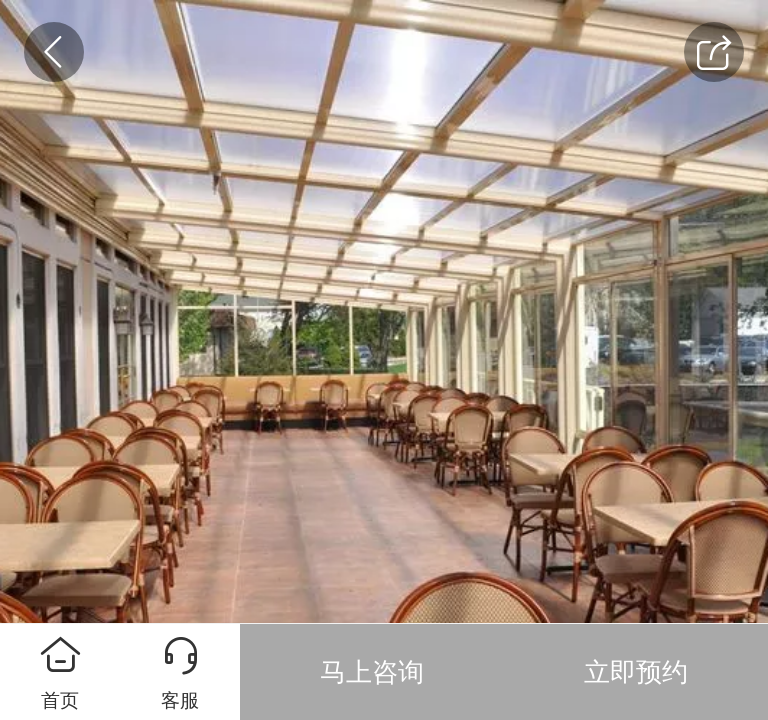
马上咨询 (372, 672)
